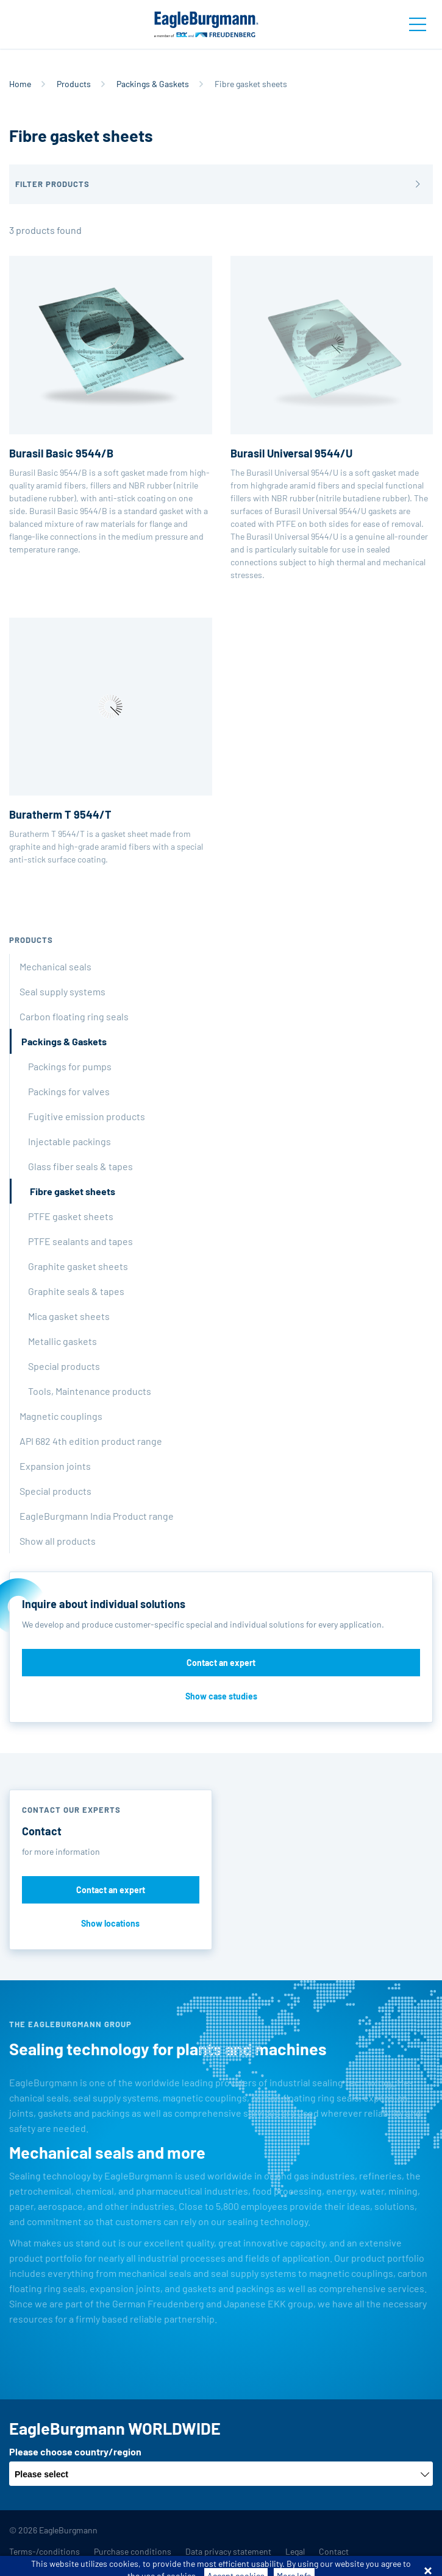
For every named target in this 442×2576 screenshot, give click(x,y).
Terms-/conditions (44, 2551)
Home (20, 84)
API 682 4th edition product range (91, 1441)
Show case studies (221, 1696)
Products (74, 84)
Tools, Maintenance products (89, 1391)
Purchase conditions (132, 2551)
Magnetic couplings (61, 1416)
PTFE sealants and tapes (80, 1241)
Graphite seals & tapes (76, 1291)
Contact (334, 2551)
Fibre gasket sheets (72, 1191)
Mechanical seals (55, 966)
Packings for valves (69, 1091)
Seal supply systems (62, 991)
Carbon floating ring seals (74, 1016)
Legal (295, 2551)
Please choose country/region (75, 2451)
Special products (64, 1366)
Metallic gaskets (62, 1341)
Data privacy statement (228, 2551)
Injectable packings (69, 1141)
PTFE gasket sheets (70, 1216)
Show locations (110, 1923)
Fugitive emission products (86, 1116)
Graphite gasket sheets (78, 1266)
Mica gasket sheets (69, 1316)
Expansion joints (55, 1466)
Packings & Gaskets (152, 84)
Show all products (58, 1541)
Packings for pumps (70, 1066)
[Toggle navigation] (417, 24)
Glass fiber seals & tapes (80, 1166)
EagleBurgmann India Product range (97, 1516)
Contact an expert (221, 1662)
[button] (221, 184)
